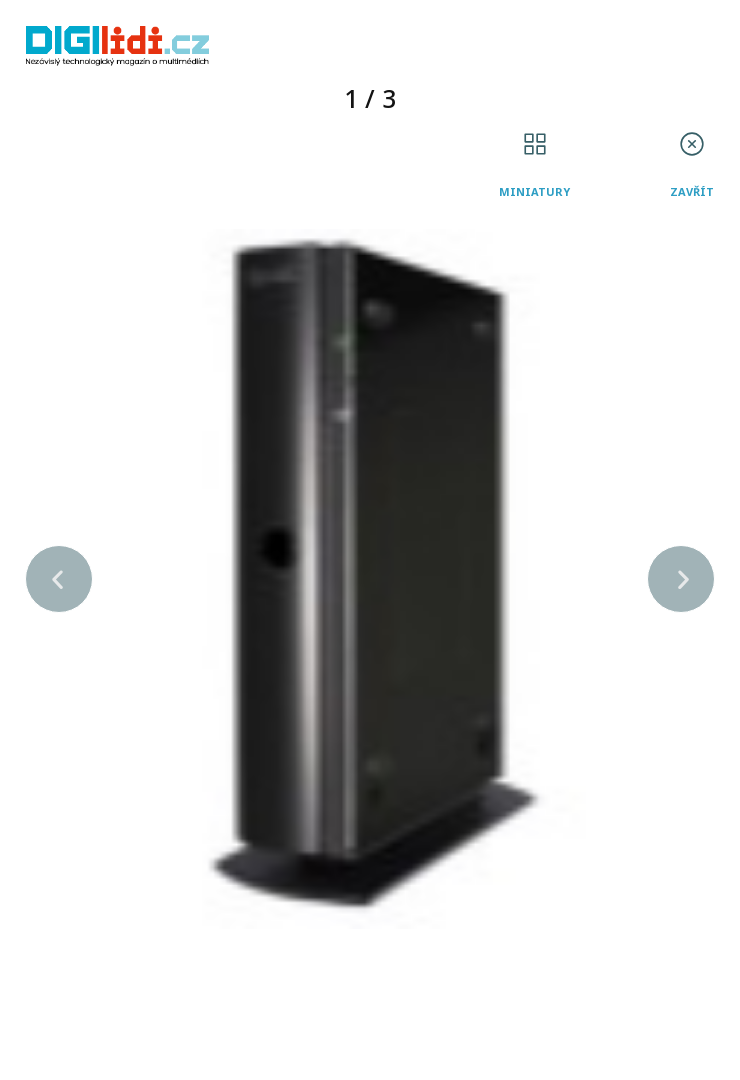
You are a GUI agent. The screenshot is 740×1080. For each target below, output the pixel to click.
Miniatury (534, 191)
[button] (59, 579)
